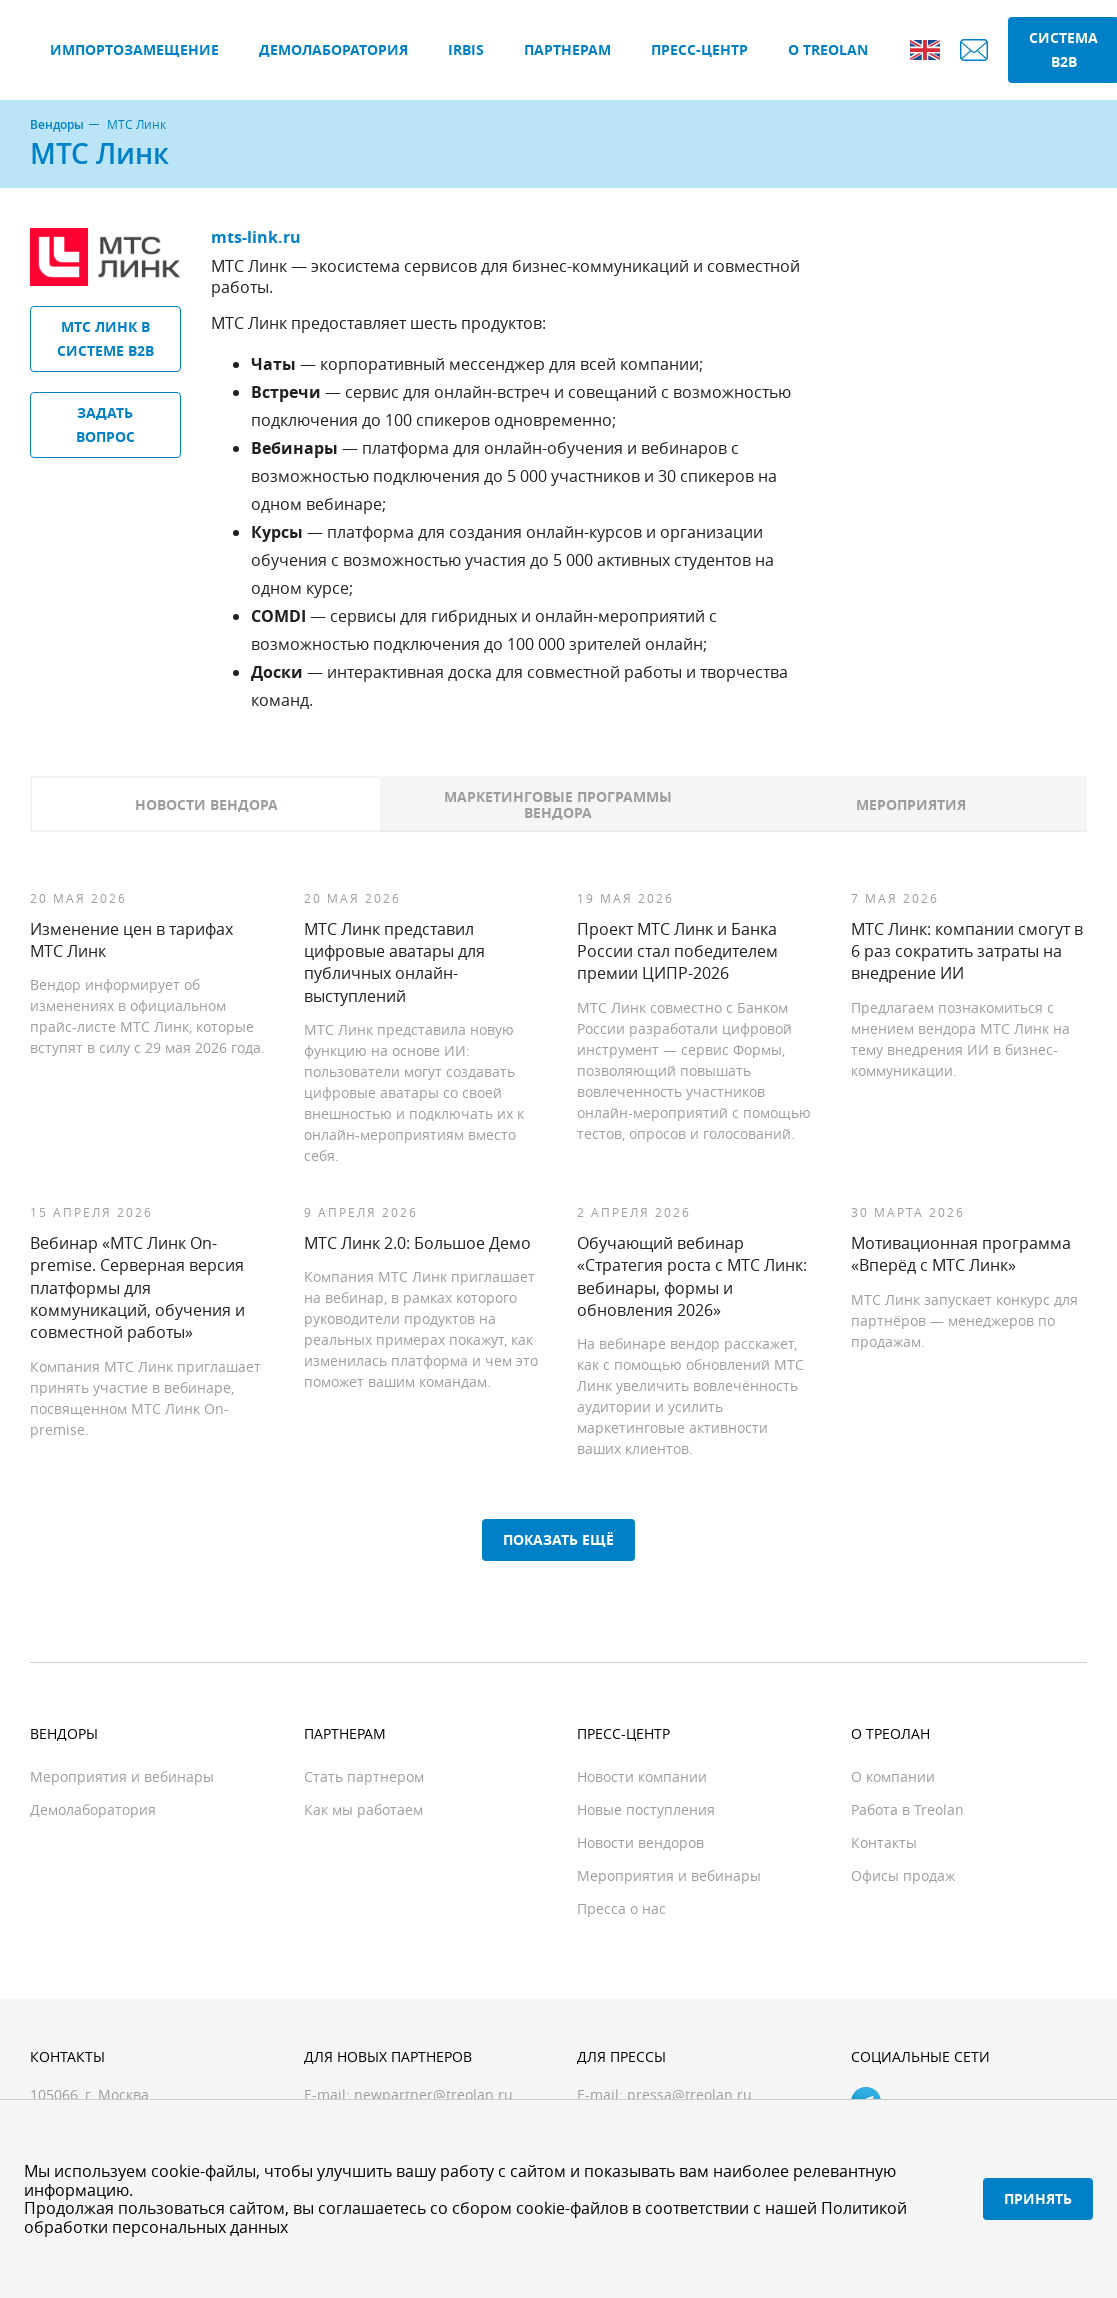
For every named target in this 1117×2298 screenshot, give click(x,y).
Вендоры (57, 125)
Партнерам (567, 49)
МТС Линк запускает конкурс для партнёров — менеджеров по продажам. (964, 1320)
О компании (893, 1776)
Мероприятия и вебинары (122, 1776)
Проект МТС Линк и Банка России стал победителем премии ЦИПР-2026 (677, 951)
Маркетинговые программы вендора (558, 804)
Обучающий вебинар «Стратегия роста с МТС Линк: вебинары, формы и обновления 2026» (692, 1276)
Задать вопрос (105, 424)
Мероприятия (911, 804)
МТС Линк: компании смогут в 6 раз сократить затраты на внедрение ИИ (967, 951)
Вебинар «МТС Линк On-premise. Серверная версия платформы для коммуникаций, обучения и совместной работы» (137, 1288)
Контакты (884, 1842)
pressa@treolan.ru (689, 2094)
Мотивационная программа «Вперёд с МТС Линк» (961, 1254)
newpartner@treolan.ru (433, 2094)
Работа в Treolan (907, 1809)
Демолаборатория (333, 49)
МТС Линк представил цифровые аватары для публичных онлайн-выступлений (394, 962)
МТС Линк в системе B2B (105, 338)
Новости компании (642, 1776)
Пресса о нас (621, 1908)
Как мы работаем (363, 1809)
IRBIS (466, 49)
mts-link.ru (256, 237)
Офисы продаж (903, 1875)
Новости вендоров (640, 1842)
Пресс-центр (699, 49)
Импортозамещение (134, 49)
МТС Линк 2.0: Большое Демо (417, 1243)
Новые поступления (646, 1809)
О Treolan (828, 49)
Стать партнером (364, 1776)
